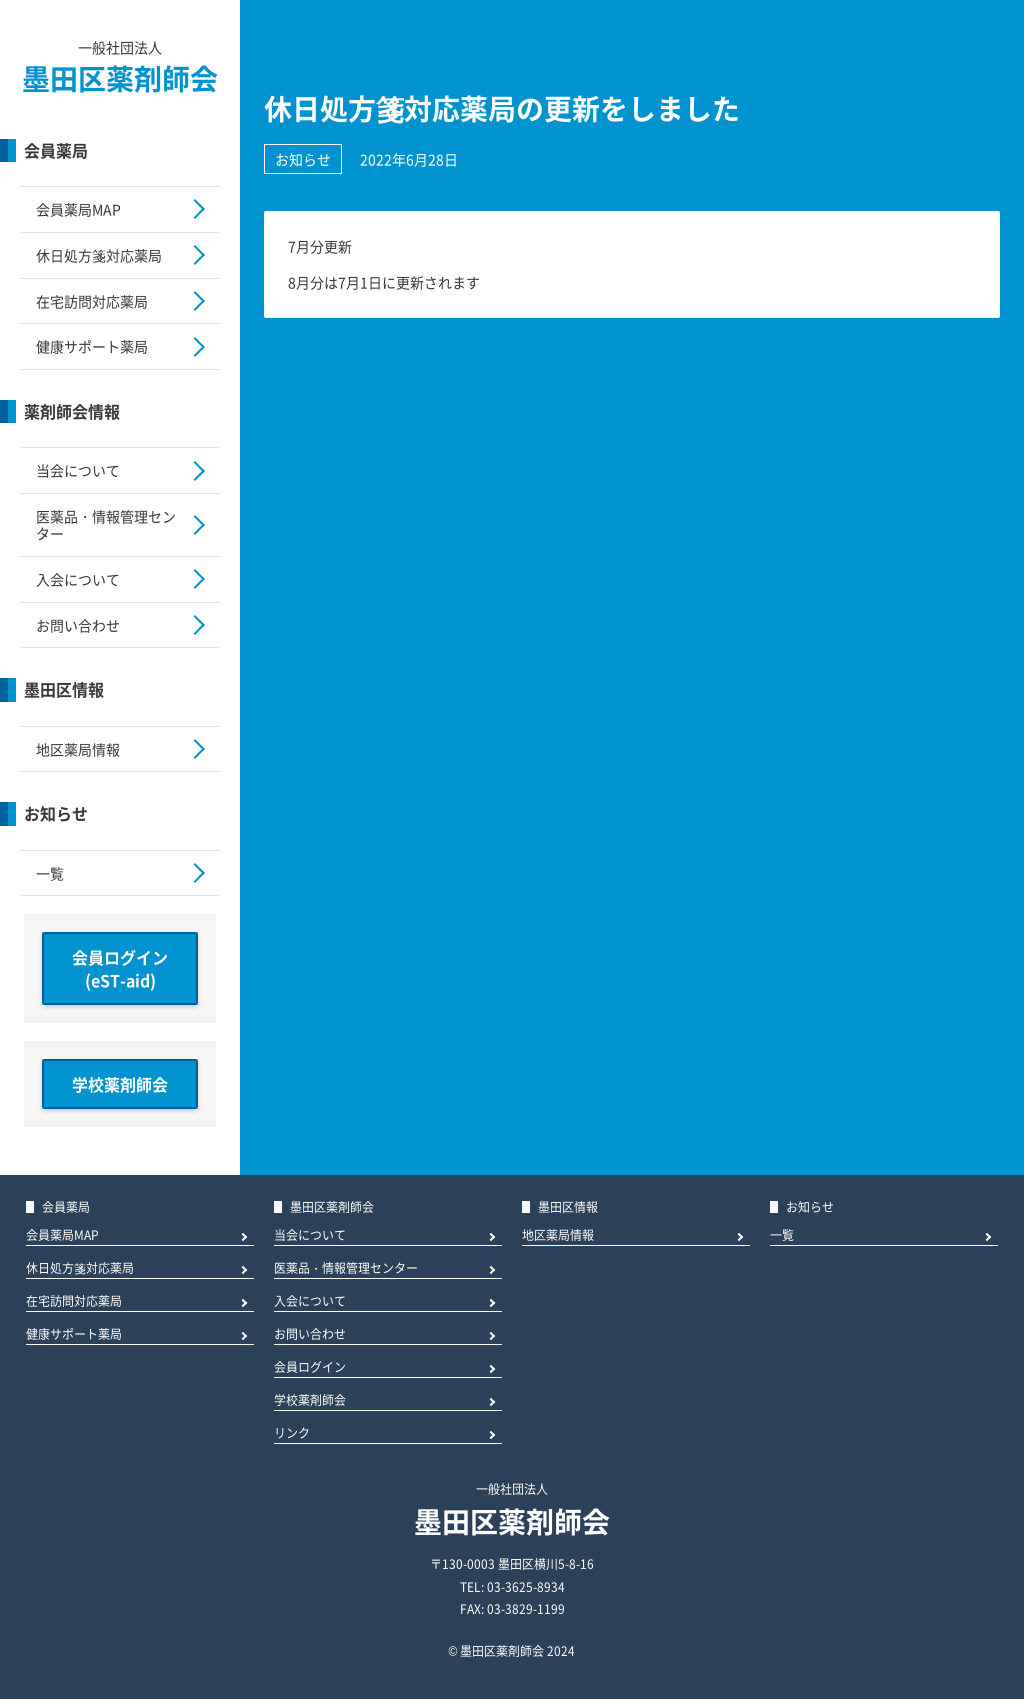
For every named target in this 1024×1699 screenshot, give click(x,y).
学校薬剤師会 (120, 1084)
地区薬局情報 (78, 749)
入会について (78, 579)
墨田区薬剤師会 (120, 78)
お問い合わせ (78, 625)
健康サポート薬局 (92, 346)
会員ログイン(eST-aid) (120, 968)
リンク (292, 1434)
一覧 (50, 873)
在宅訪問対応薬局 (92, 301)
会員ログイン (310, 1368)
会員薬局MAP (78, 209)
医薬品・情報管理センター (106, 524)
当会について (78, 470)
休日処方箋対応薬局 (99, 255)
